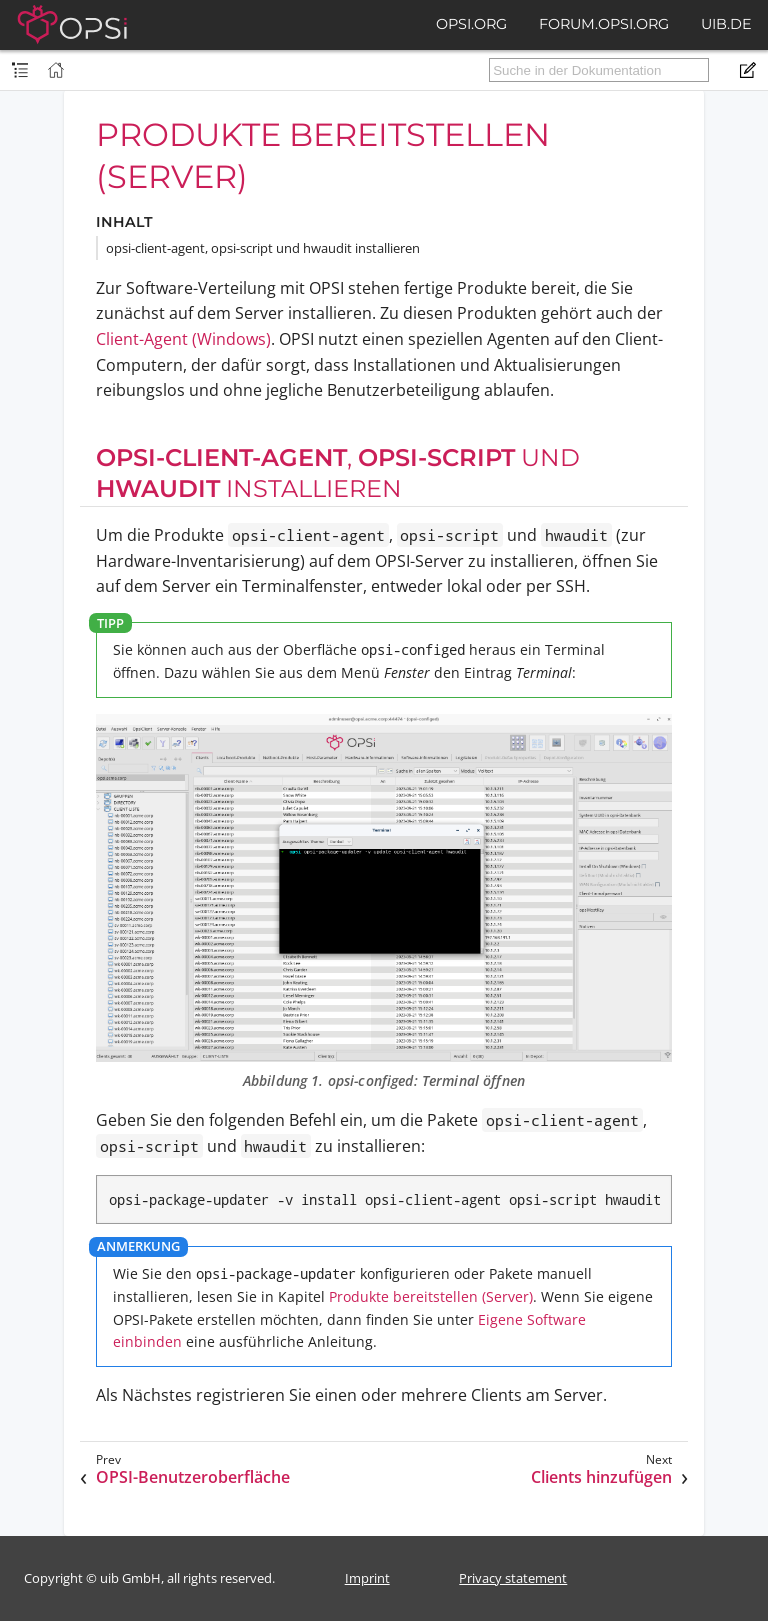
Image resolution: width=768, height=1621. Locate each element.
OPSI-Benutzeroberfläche (193, 1477)
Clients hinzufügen (601, 1477)
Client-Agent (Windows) (183, 339)
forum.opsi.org (604, 24)
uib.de (726, 24)
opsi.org (471, 24)
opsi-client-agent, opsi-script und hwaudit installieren (263, 248)
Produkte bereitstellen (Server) (431, 1296)
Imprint (367, 1578)
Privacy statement (513, 1578)
